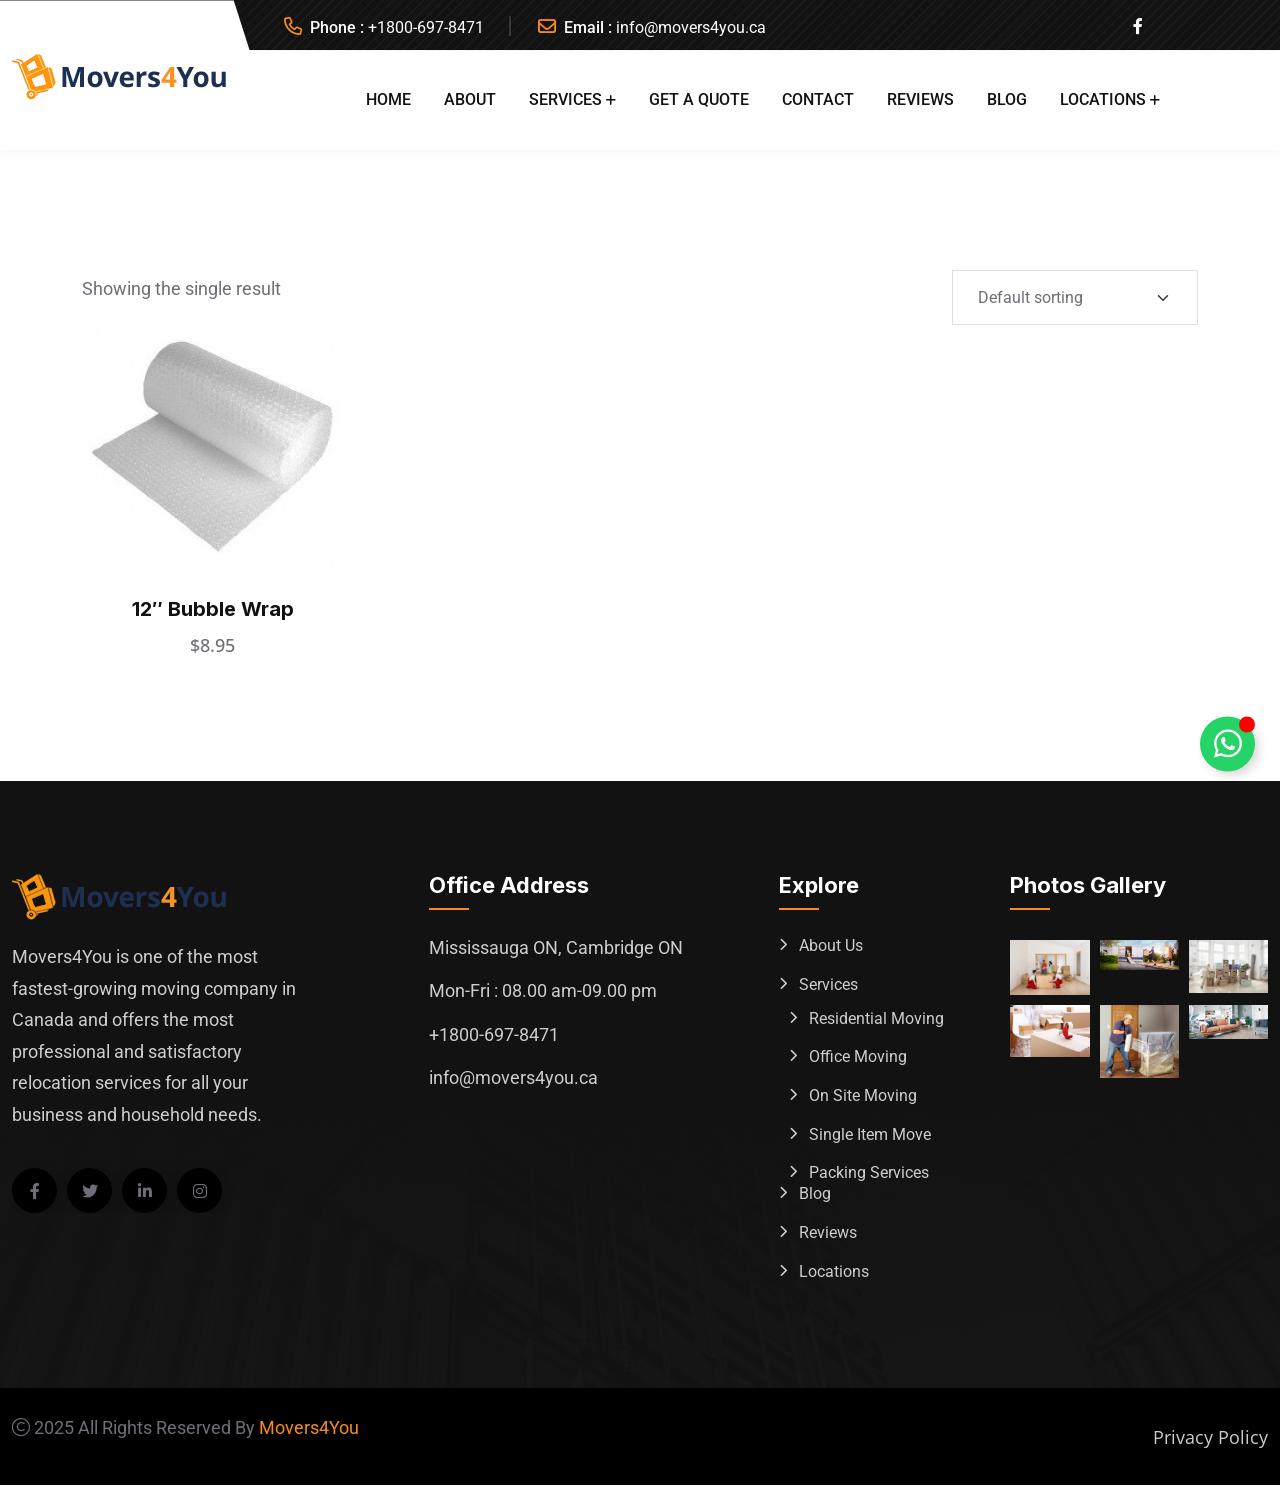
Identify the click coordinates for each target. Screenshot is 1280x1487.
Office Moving (858, 1057)
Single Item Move (870, 1135)
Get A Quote (699, 99)
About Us (831, 945)
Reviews (920, 99)
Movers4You (309, 1429)
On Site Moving (863, 1096)
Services (565, 99)
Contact (818, 99)
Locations (1103, 99)
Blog (1007, 99)
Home (388, 99)
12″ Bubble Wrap (213, 608)
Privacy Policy (1210, 1439)
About (470, 99)
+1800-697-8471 (426, 27)
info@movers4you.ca (691, 27)
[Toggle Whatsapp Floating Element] (1227, 743)
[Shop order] (1075, 297)
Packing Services (869, 1174)
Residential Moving (876, 1018)
